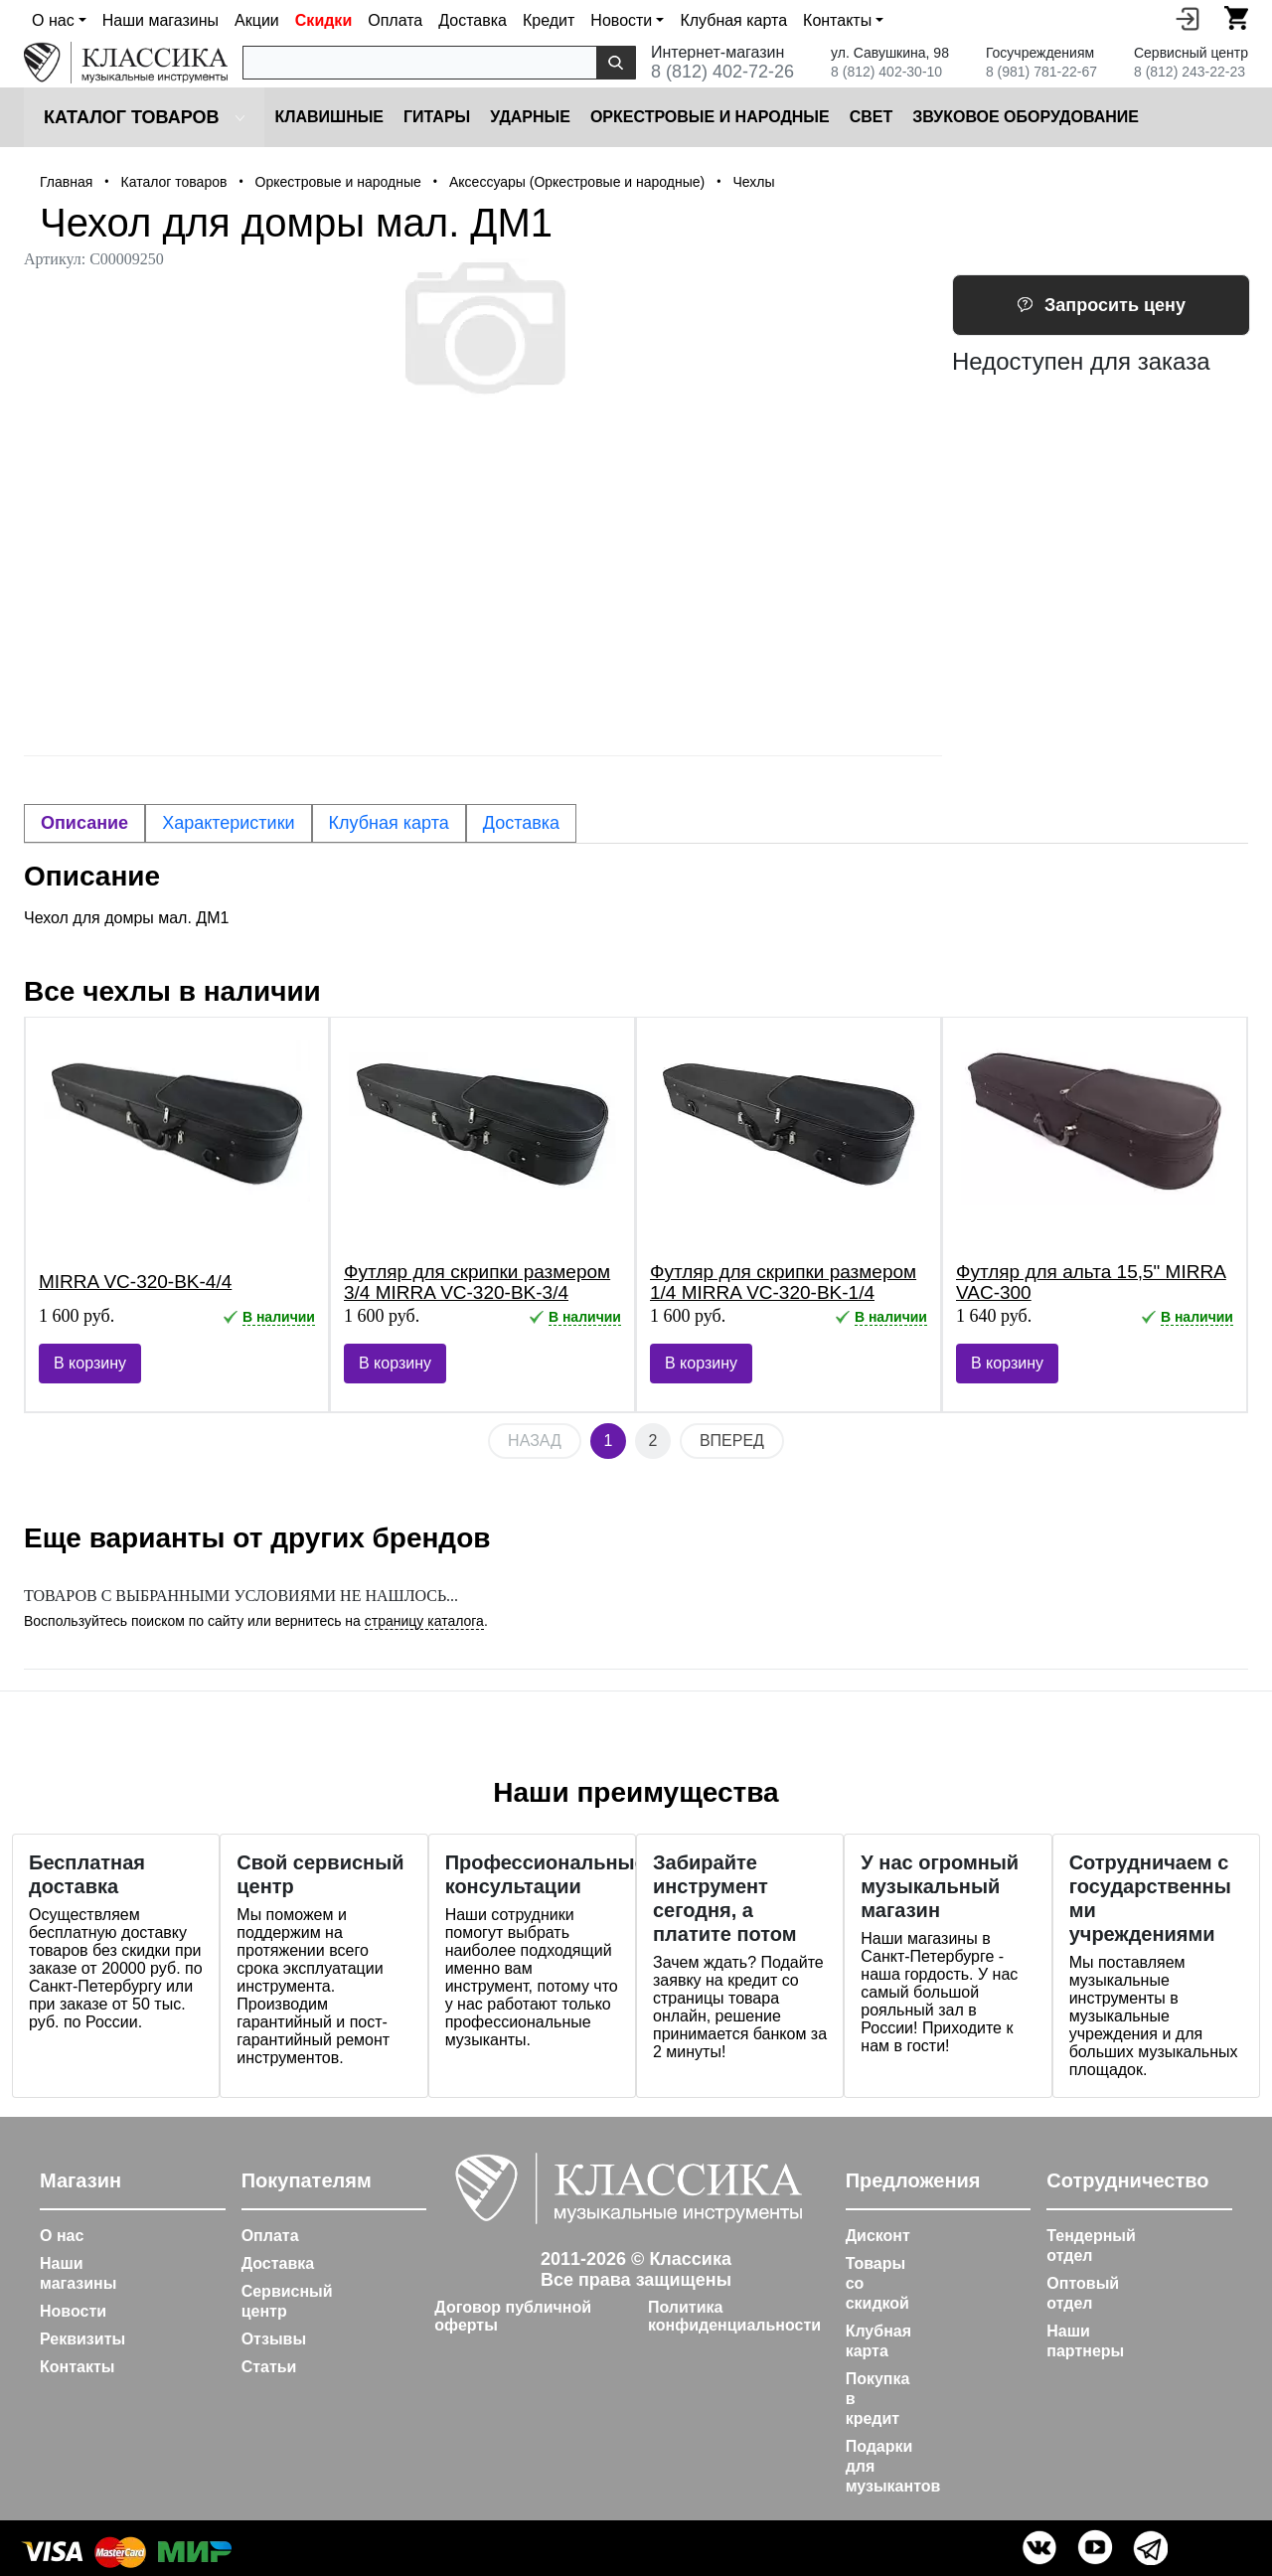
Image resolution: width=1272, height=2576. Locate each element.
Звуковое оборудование (1025, 116)
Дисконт (878, 2235)
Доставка (472, 20)
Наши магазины (160, 20)
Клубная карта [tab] (389, 823)
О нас (61, 2235)
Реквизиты (82, 2339)
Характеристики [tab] (228, 823)
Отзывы (273, 2339)
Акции (257, 20)
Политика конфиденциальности (734, 2316)
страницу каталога (424, 1621)
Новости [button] (621, 20)
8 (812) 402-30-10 (886, 72)
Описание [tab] (84, 823)
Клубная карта (733, 20)
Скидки (323, 20)
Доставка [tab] (521, 823)
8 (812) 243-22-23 (1189, 72)
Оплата (395, 20)
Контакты (77, 2366)
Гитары (436, 116)
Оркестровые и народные (710, 116)
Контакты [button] (837, 20)
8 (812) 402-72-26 (722, 71)
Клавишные (329, 116)
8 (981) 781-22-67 (1041, 72)
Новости (73, 2311)
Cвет (871, 116)
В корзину (90, 1363)
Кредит (548, 20)
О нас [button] (53, 20)
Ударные (530, 116)
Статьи (269, 2366)
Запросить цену (1101, 305)
